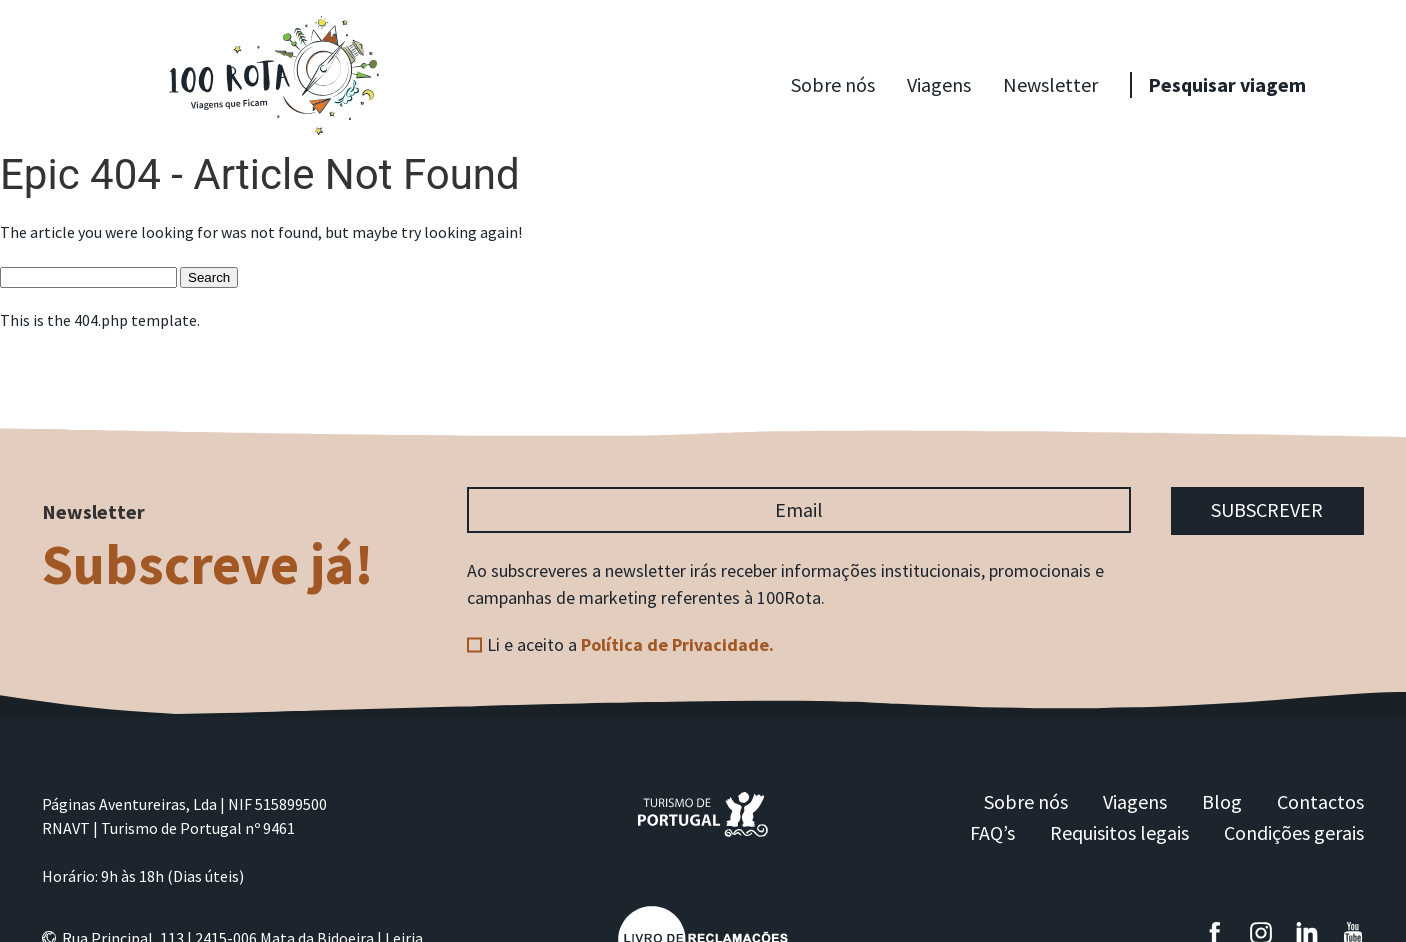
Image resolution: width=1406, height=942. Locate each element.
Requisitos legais (1119, 833)
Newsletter (1050, 84)
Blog (1222, 802)
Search (209, 277)
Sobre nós (833, 84)
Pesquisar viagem (1227, 84)
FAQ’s (992, 833)
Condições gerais (1294, 833)
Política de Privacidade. (677, 644)
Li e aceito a (630, 644)
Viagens (939, 84)
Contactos (1320, 802)
